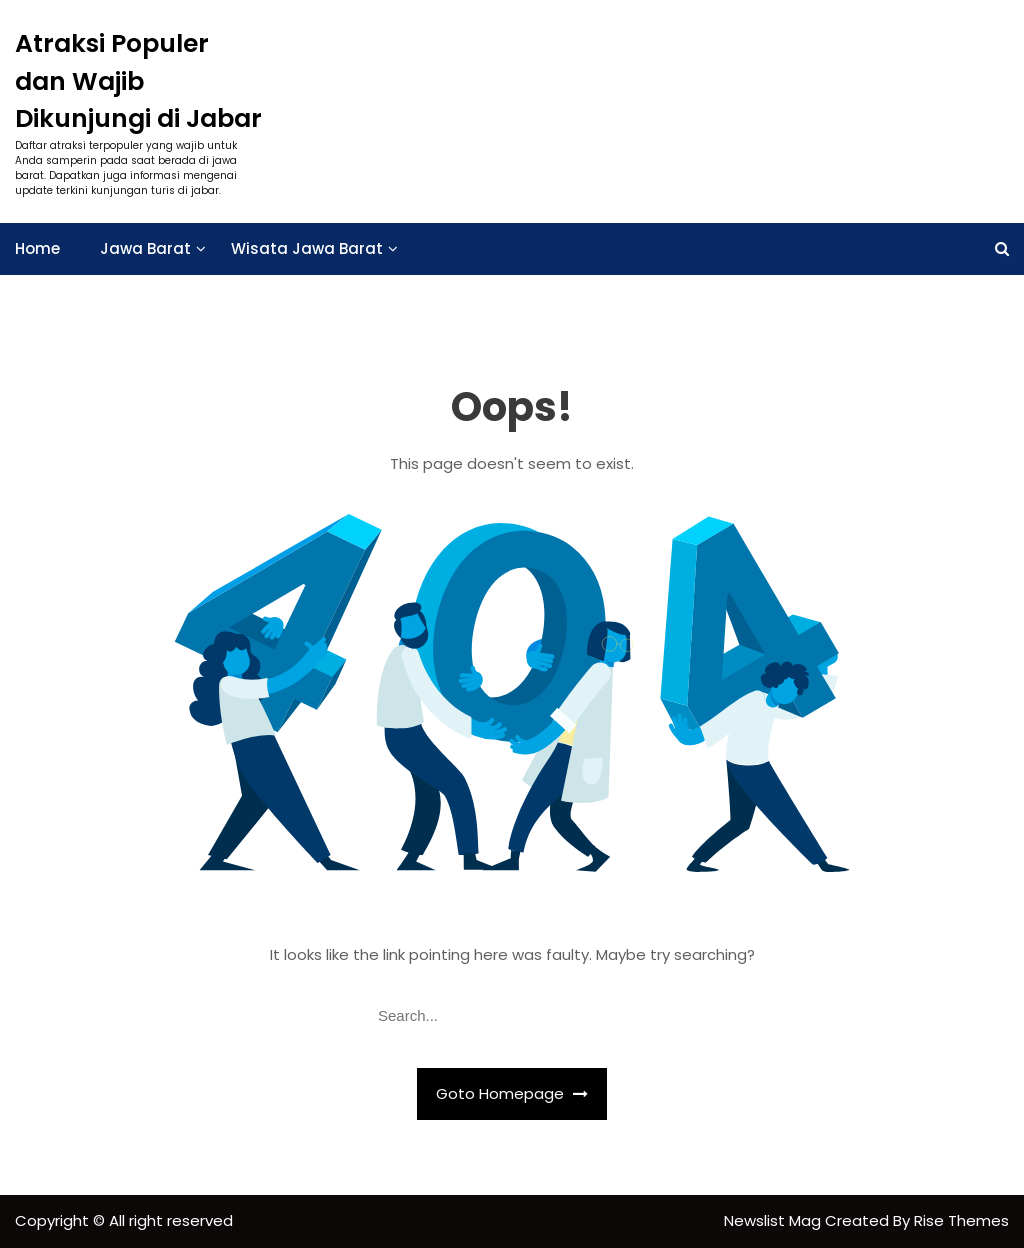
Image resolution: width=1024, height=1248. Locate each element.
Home (37, 248)
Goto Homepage (512, 1093)
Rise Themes (961, 1220)
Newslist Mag (774, 1220)
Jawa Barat (145, 248)
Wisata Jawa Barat (307, 248)
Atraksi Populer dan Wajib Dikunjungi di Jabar (138, 81)
